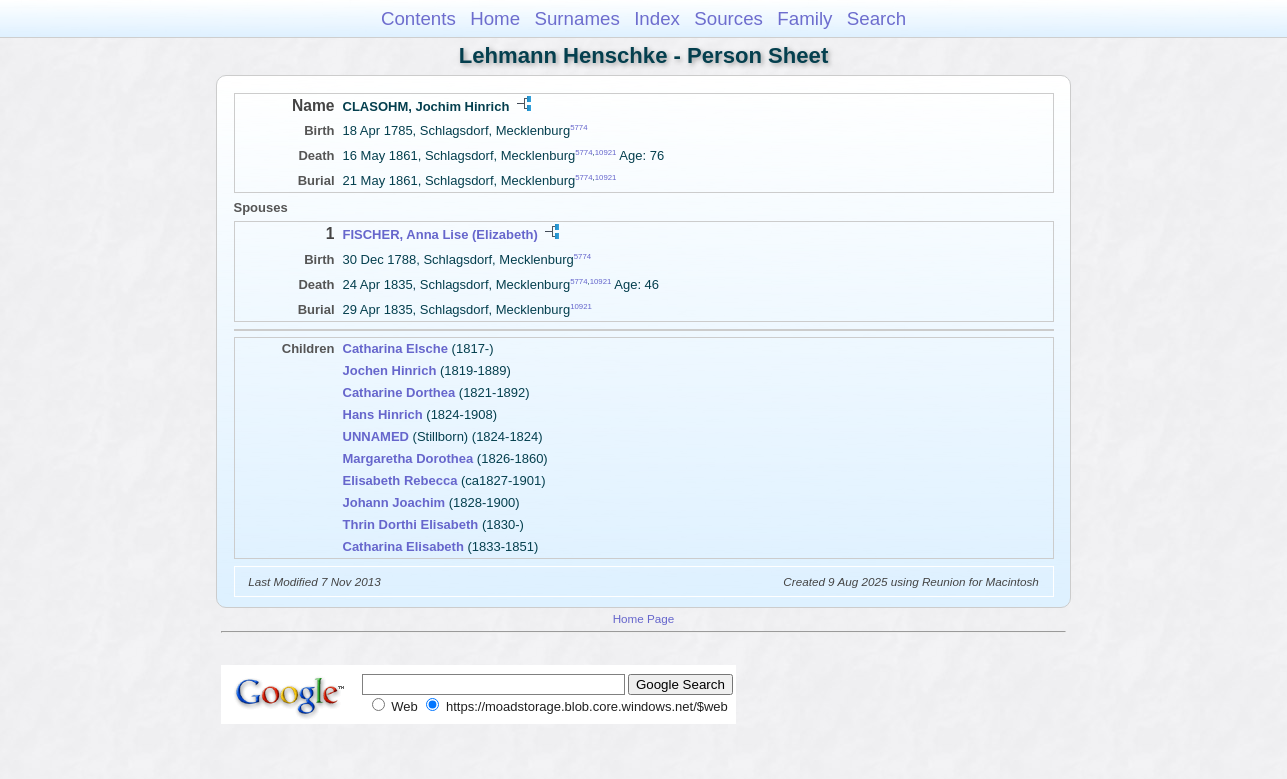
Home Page (644, 618)
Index (657, 18)
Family (804, 18)
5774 (578, 127)
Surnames (576, 18)
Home (495, 18)
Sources (728, 18)
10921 (606, 152)
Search (876, 18)
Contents (418, 18)
